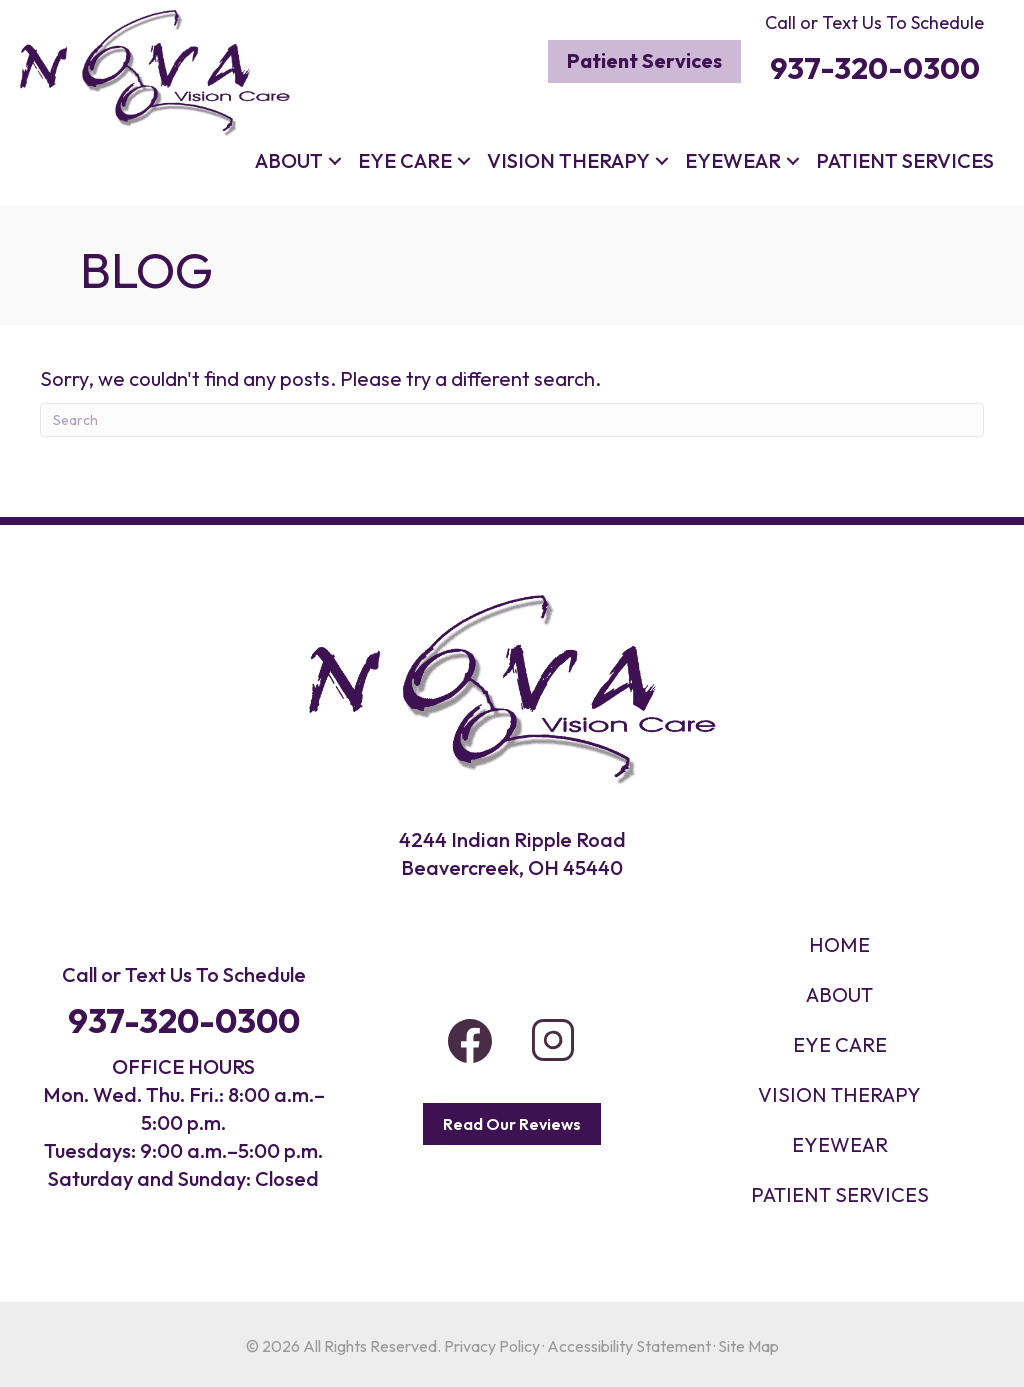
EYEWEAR (840, 1144)
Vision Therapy (568, 160)
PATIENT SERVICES (840, 1194)
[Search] (512, 420)
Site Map (748, 1346)
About (289, 160)
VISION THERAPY (839, 1094)
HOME (839, 944)
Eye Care (405, 160)
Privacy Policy (492, 1346)
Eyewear (733, 160)
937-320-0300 (184, 1020)
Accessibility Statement (629, 1346)
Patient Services (905, 160)
